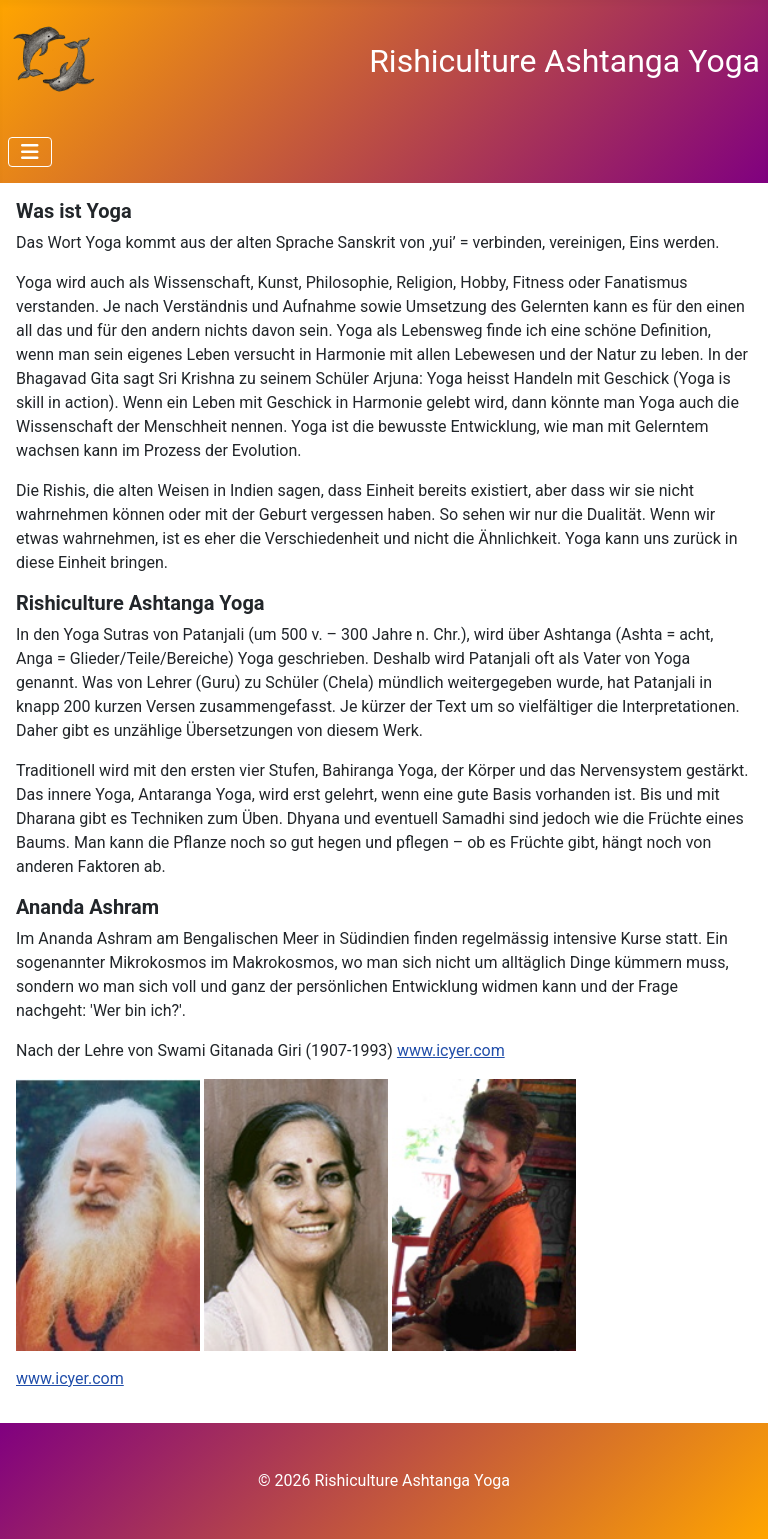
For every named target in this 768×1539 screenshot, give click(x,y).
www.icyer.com (451, 1050)
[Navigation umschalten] (30, 152)
